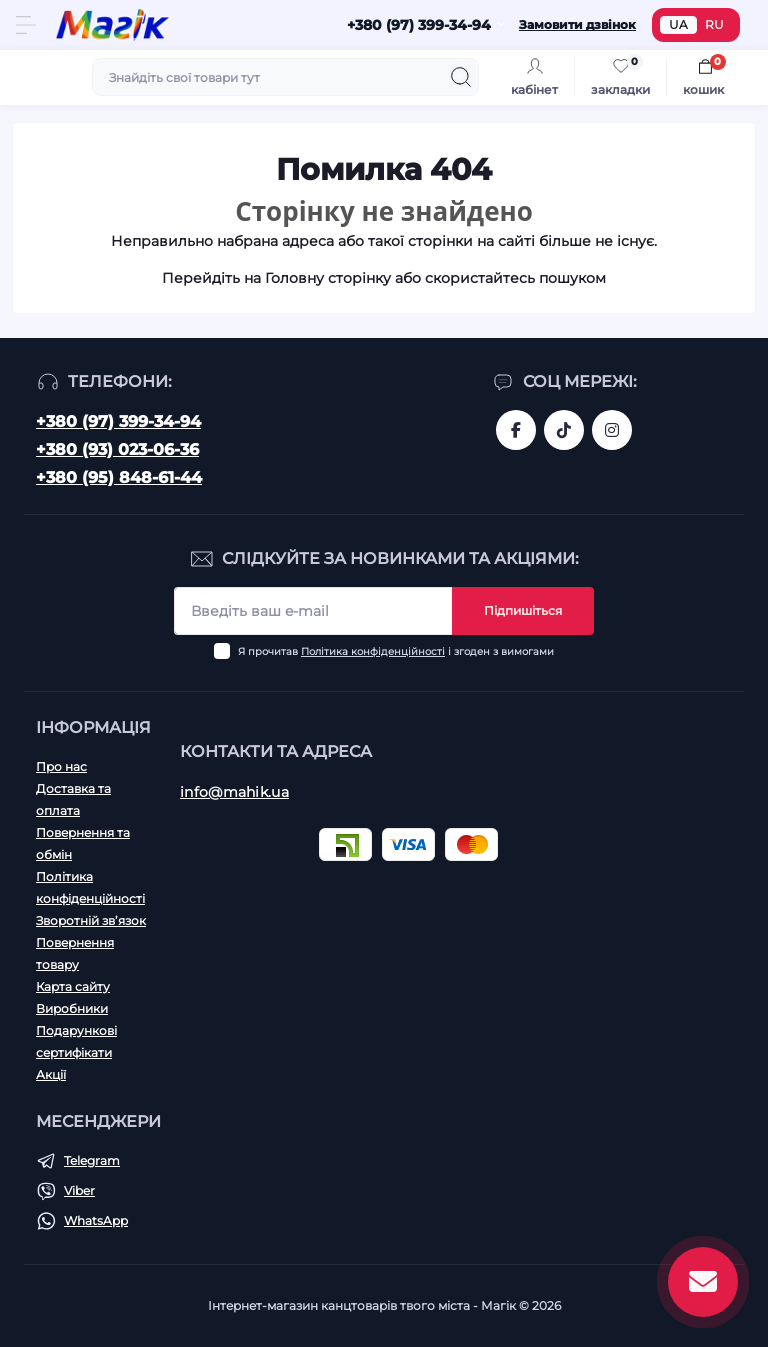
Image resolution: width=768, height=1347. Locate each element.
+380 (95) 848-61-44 (119, 477)
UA (678, 24)
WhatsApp (96, 1220)
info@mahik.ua (234, 792)
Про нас (61, 766)
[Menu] (26, 25)
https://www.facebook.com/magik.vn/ (516, 430)
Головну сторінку (328, 278)
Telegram (92, 1160)
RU (714, 24)
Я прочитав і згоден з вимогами (396, 651)
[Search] (461, 77)
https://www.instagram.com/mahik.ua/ (612, 430)
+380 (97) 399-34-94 (118, 421)
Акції (51, 1074)
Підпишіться (523, 610)
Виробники (72, 1008)
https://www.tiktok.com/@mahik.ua (564, 430)
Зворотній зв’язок (91, 920)
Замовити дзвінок (577, 24)
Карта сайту (73, 986)
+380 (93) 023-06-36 (117, 449)
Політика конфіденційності (373, 651)
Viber (79, 1190)
